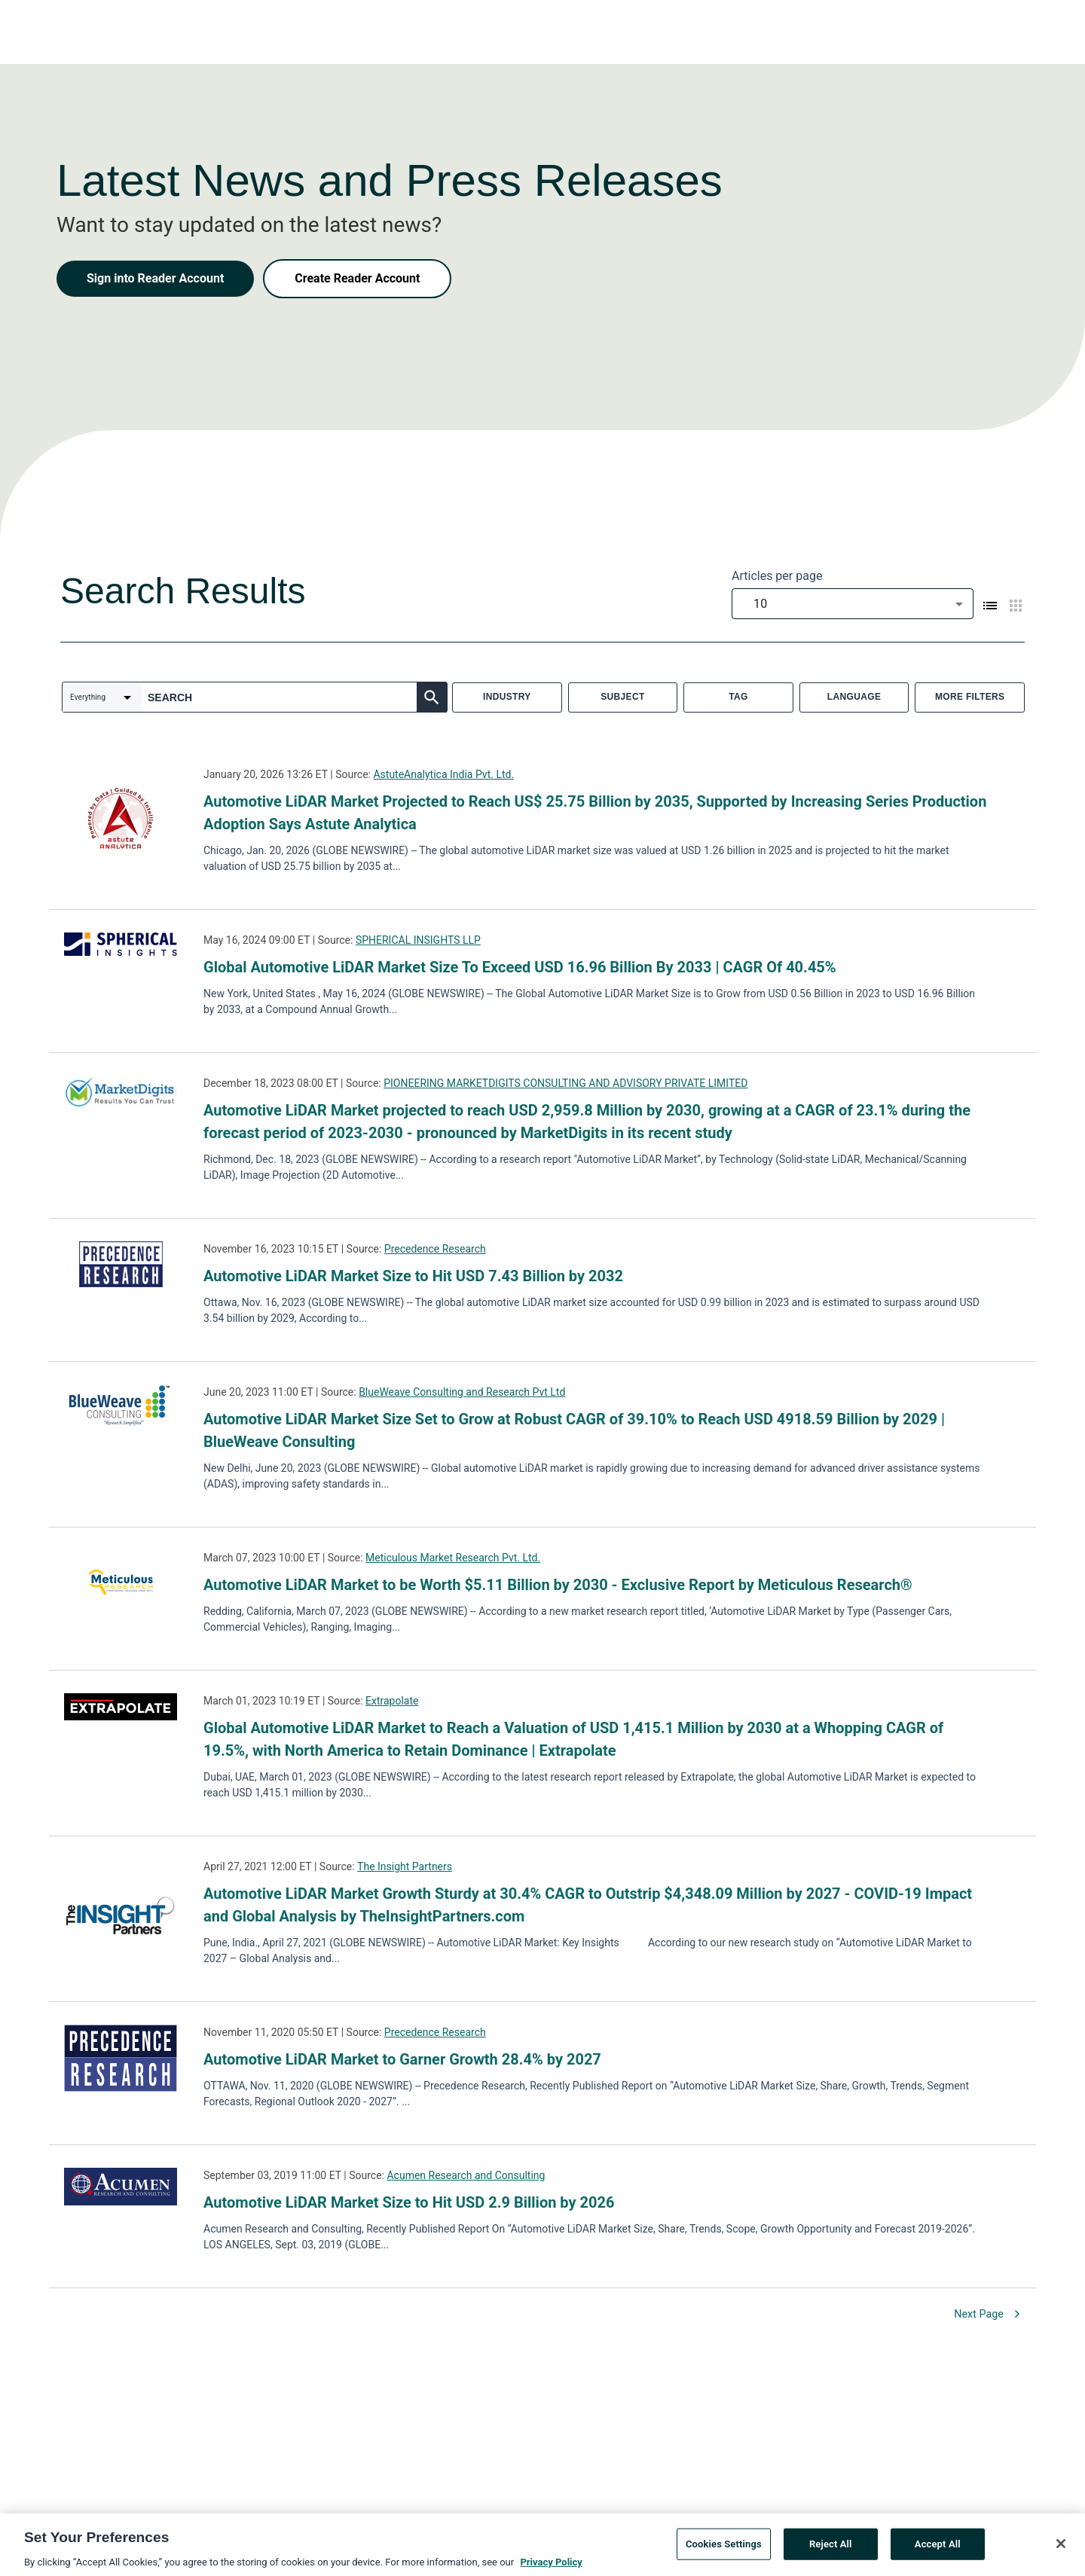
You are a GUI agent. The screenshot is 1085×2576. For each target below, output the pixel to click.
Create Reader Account (357, 278)
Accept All (938, 2552)
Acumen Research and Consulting (466, 2175)
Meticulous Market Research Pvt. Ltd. (452, 1558)
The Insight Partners (404, 1866)
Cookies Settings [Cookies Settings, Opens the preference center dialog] (724, 2552)
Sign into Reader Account (155, 278)
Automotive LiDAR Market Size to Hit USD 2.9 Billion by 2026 (408, 2202)
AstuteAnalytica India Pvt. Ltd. (443, 774)
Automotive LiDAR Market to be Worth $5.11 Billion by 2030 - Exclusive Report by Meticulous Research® (557, 1585)
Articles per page (777, 576)
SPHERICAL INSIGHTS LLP (418, 940)
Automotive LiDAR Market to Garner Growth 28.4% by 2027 (402, 2059)
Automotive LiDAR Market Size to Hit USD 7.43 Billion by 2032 (413, 1276)
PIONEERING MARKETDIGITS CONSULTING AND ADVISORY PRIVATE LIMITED (565, 1083)
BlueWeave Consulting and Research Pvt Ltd (462, 1392)
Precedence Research (435, 1249)
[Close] (1060, 2552)
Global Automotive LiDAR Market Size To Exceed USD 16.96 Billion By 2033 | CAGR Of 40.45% (519, 967)
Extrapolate (391, 1701)
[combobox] (852, 603)
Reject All (830, 2552)
